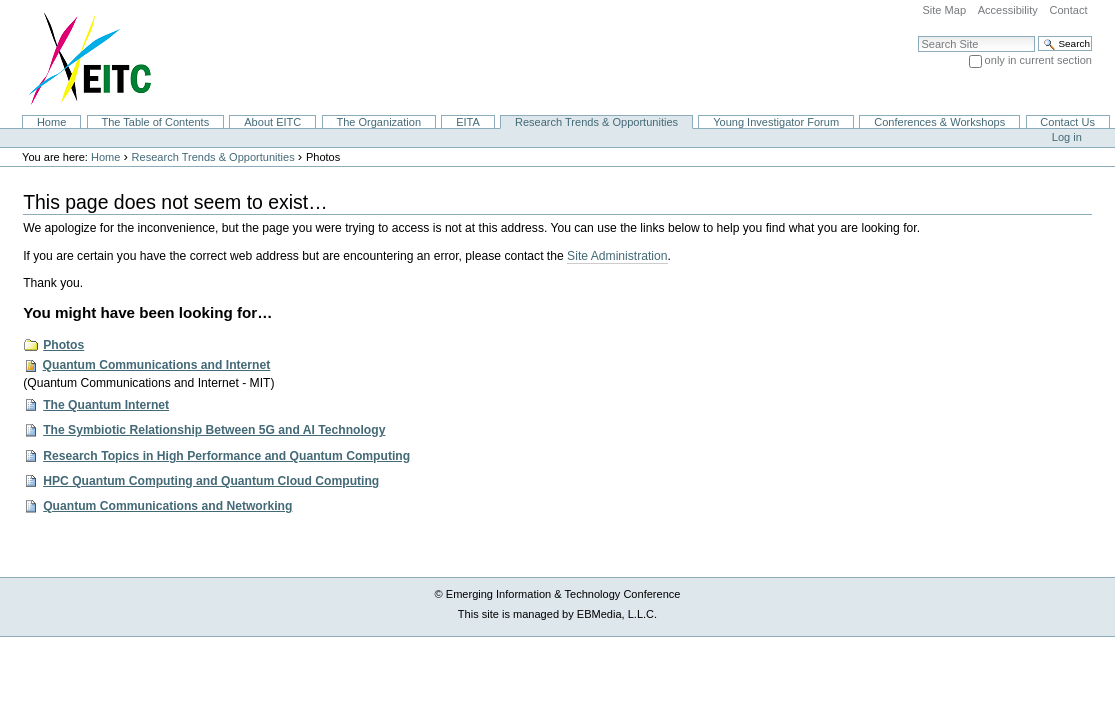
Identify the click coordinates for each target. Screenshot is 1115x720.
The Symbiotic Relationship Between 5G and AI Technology (214, 430)
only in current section (1038, 60)
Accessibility (1008, 10)
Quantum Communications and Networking (167, 506)
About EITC (272, 122)
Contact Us (1067, 122)
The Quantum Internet (106, 405)
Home (51, 122)
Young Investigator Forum (776, 122)
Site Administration (617, 256)
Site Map (944, 10)
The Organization (378, 122)
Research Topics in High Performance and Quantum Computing (226, 456)
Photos (63, 345)
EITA (468, 122)
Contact (1068, 10)
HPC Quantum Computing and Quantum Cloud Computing (211, 481)
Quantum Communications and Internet (157, 365)
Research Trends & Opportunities (596, 122)
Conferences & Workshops (939, 122)
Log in (1067, 137)
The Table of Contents (155, 122)
